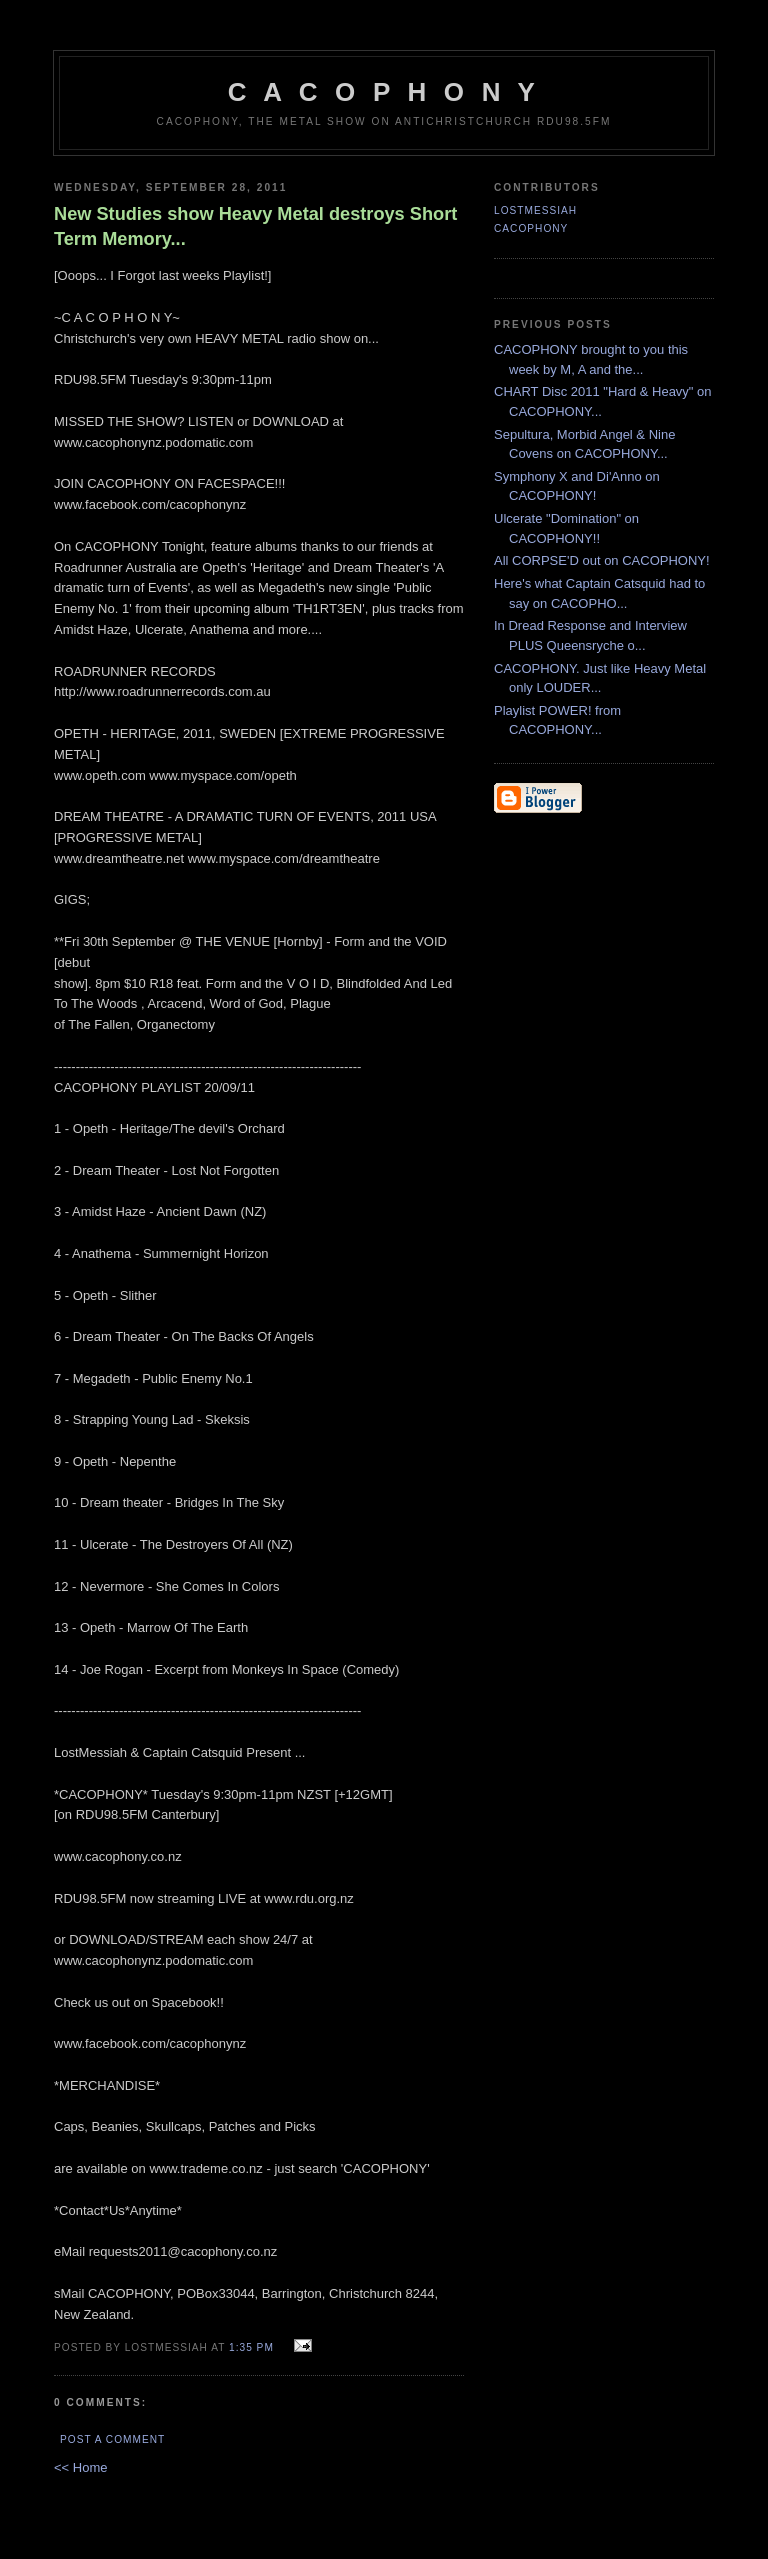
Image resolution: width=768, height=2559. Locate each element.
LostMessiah (535, 210)
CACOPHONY (531, 228)
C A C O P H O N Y (384, 92)
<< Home (80, 2467)
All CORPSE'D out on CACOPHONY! (602, 560)
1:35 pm (251, 2347)
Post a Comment (112, 2439)
